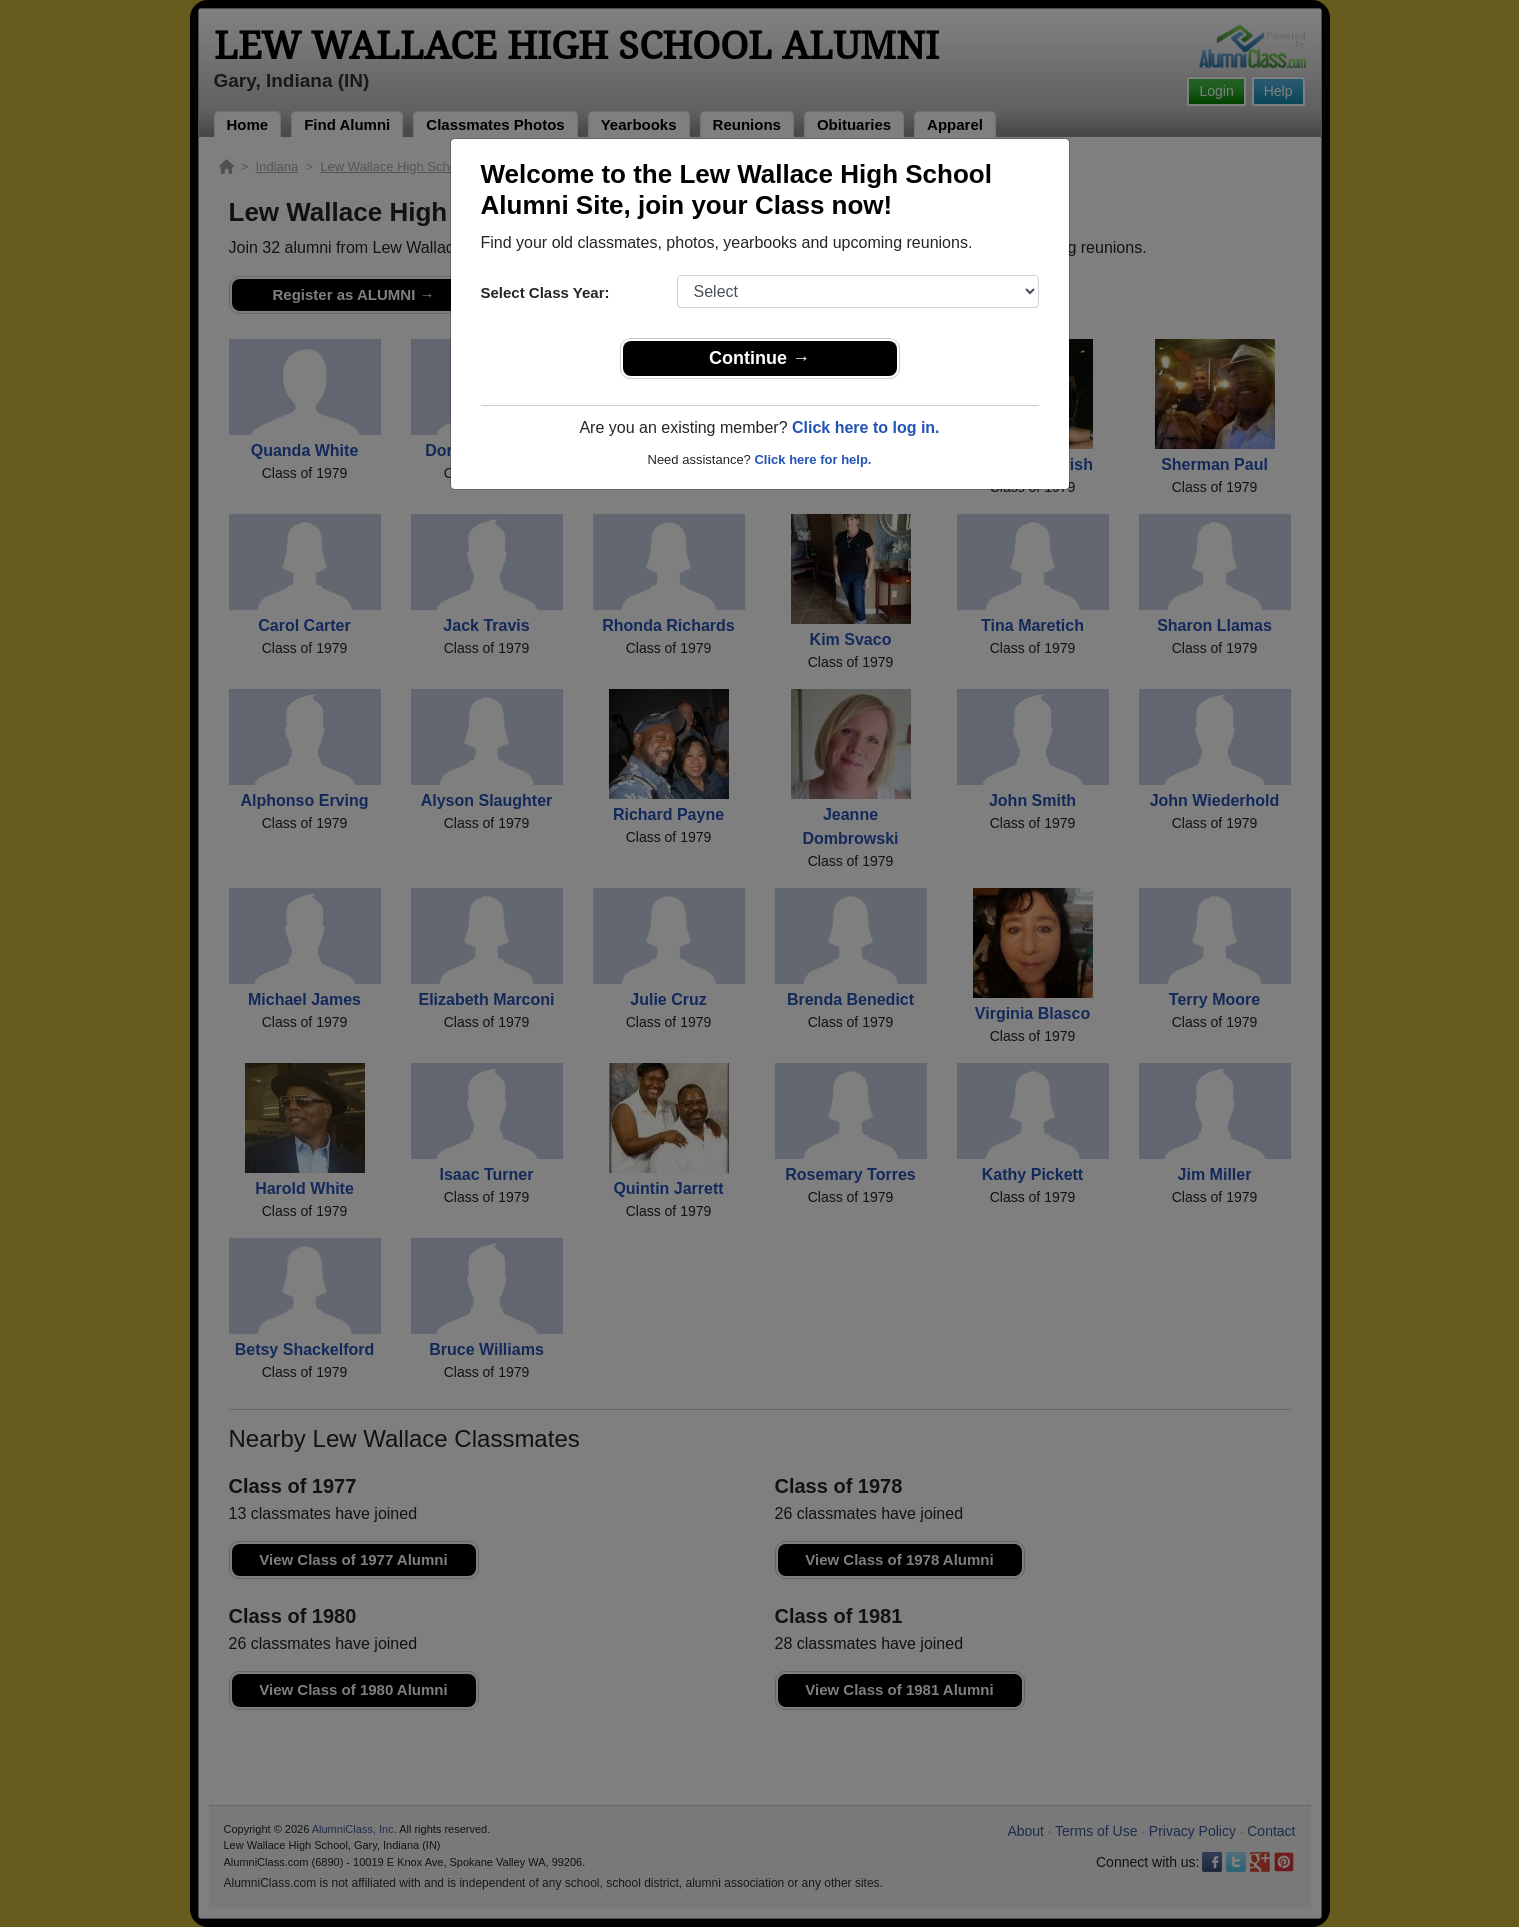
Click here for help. (812, 459)
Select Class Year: (545, 292)
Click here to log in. (866, 427)
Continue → (759, 358)
